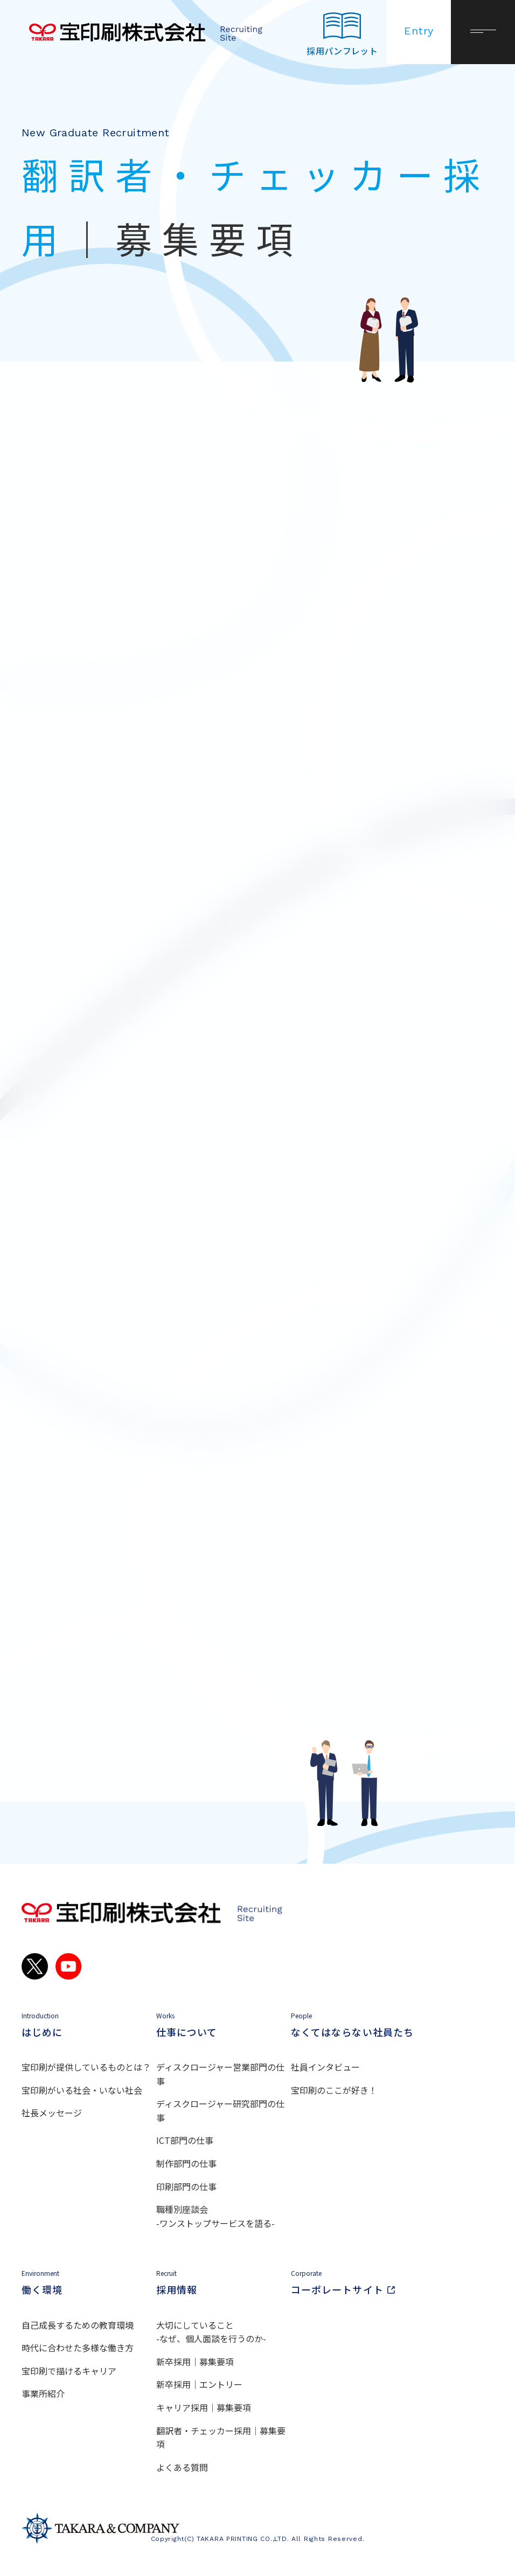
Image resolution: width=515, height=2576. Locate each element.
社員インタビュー (325, 2066)
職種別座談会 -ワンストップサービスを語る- (215, 2216)
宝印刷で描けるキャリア (69, 2370)
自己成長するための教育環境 (78, 2324)
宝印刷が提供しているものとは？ (86, 2066)
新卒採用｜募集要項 (195, 2361)
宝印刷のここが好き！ (334, 2090)
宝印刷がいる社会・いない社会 (82, 2090)
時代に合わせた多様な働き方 (78, 2347)
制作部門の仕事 (186, 2163)
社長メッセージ (52, 2112)
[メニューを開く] (483, 32)
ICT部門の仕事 (184, 2140)
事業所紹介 (43, 2393)
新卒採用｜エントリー (199, 2384)
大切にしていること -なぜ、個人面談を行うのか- (211, 2331)
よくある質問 (182, 2467)
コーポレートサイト (358, 2282)
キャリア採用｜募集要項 (203, 2407)
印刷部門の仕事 (186, 2186)
